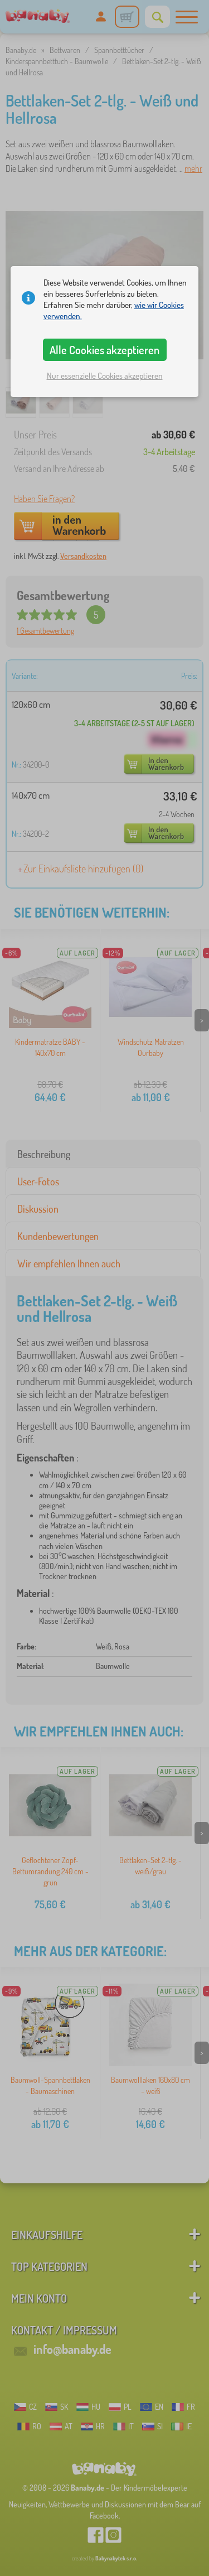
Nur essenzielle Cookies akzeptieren (105, 375)
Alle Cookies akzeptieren (104, 349)
